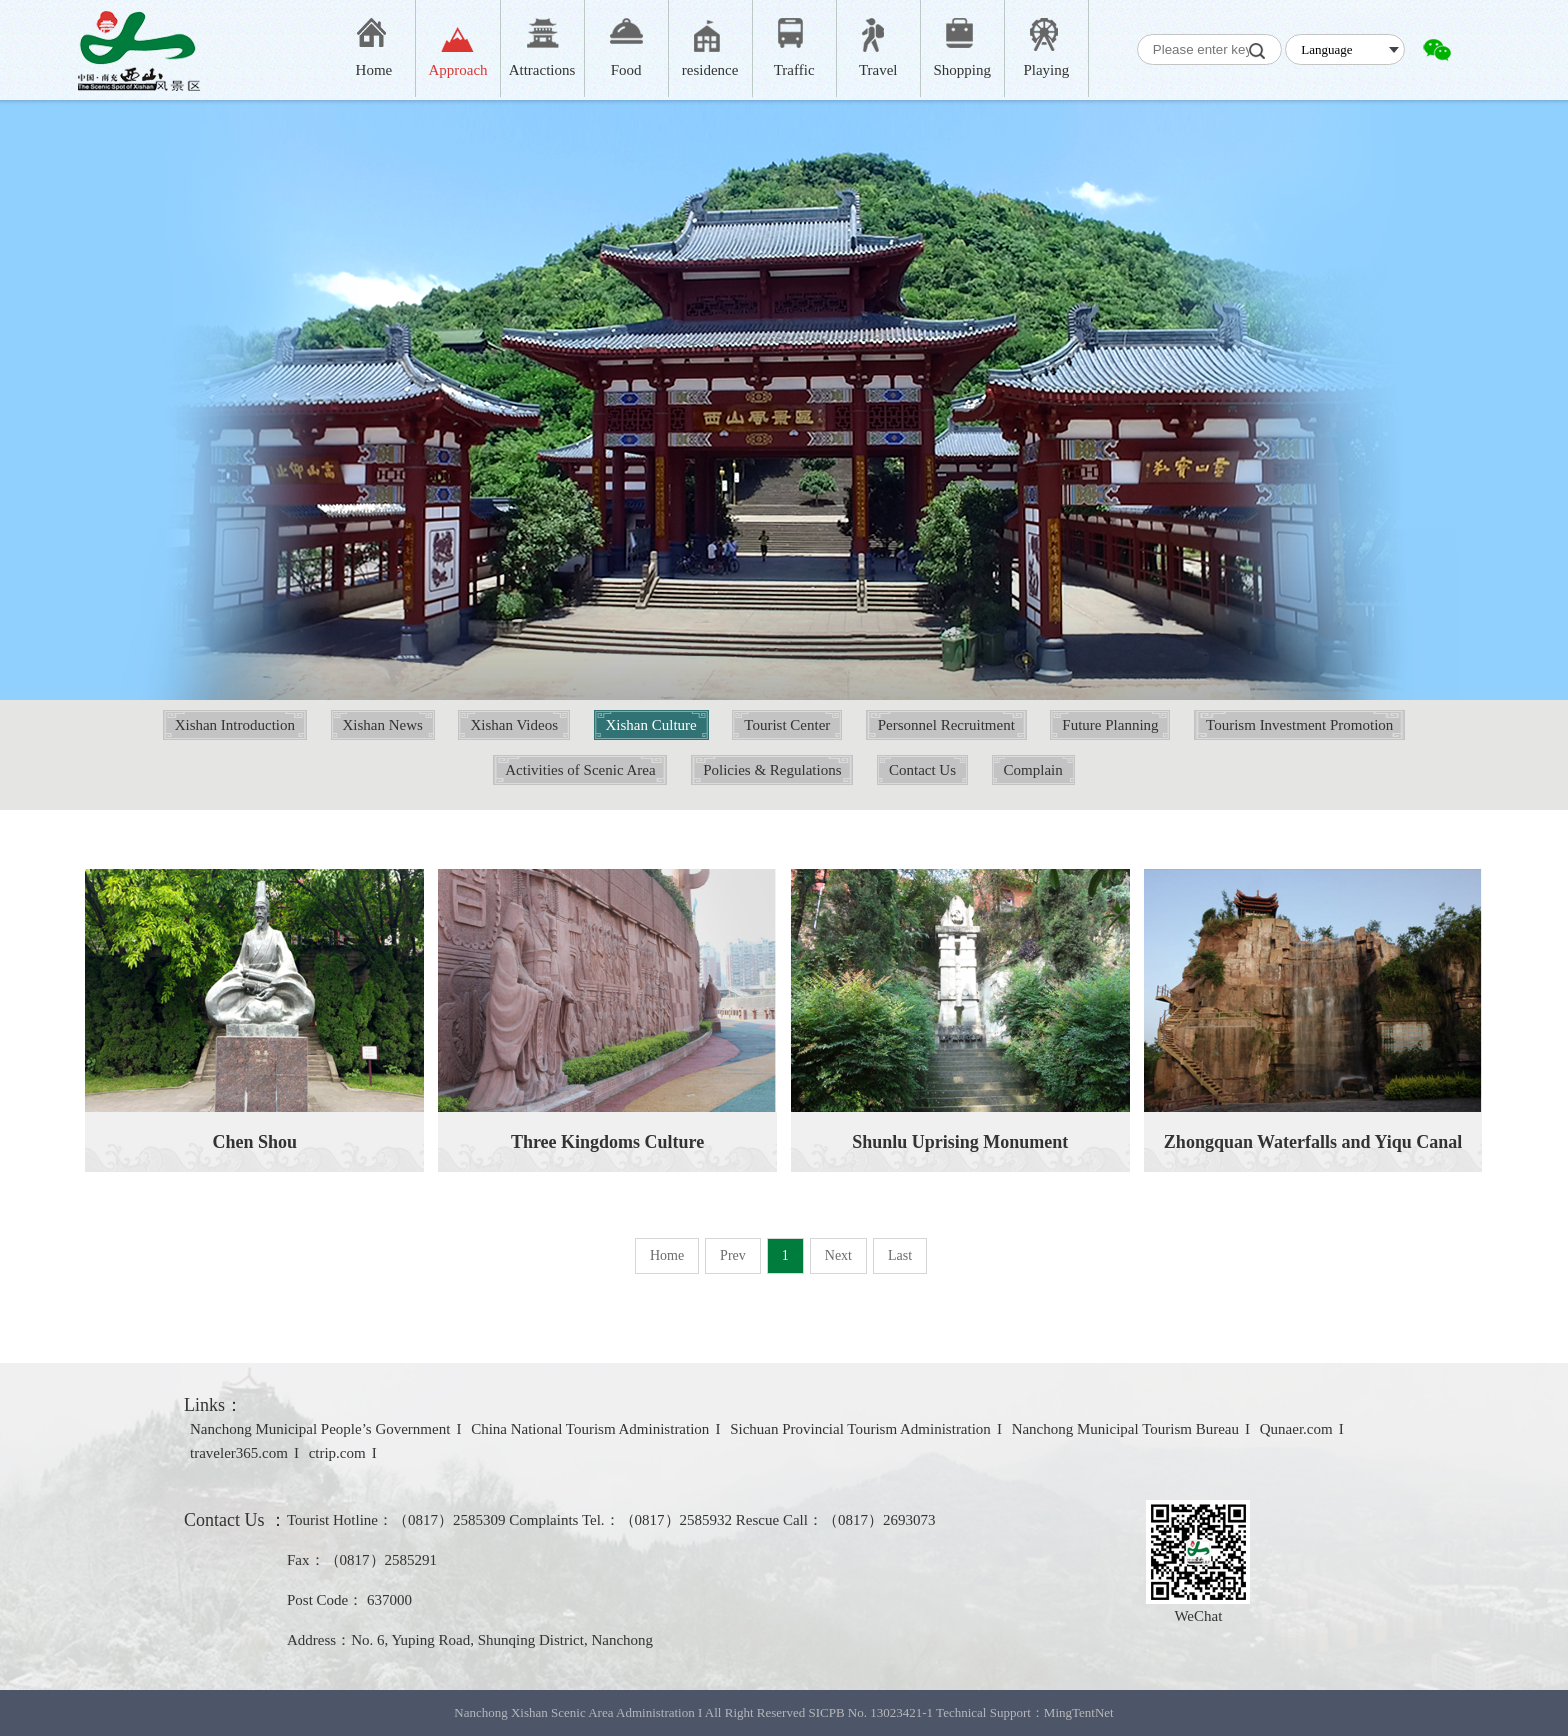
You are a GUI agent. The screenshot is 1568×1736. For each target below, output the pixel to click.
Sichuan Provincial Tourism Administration (860, 1429)
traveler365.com (239, 1453)
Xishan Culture (651, 725)
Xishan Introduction (235, 725)
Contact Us (922, 770)
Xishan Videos (514, 725)
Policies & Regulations (772, 770)
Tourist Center (787, 725)
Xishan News (383, 725)
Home (667, 1255)
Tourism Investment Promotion (1299, 725)
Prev (733, 1255)
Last (900, 1255)
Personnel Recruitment (946, 725)
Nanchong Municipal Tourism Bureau (1125, 1429)
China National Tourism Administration (590, 1429)
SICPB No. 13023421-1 (870, 1712)
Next (838, 1255)
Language (1326, 49)
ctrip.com (337, 1453)
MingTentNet (1079, 1712)
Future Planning (1110, 725)
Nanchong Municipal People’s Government (320, 1429)
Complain (1033, 770)
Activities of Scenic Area (580, 770)
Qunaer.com (1296, 1429)
